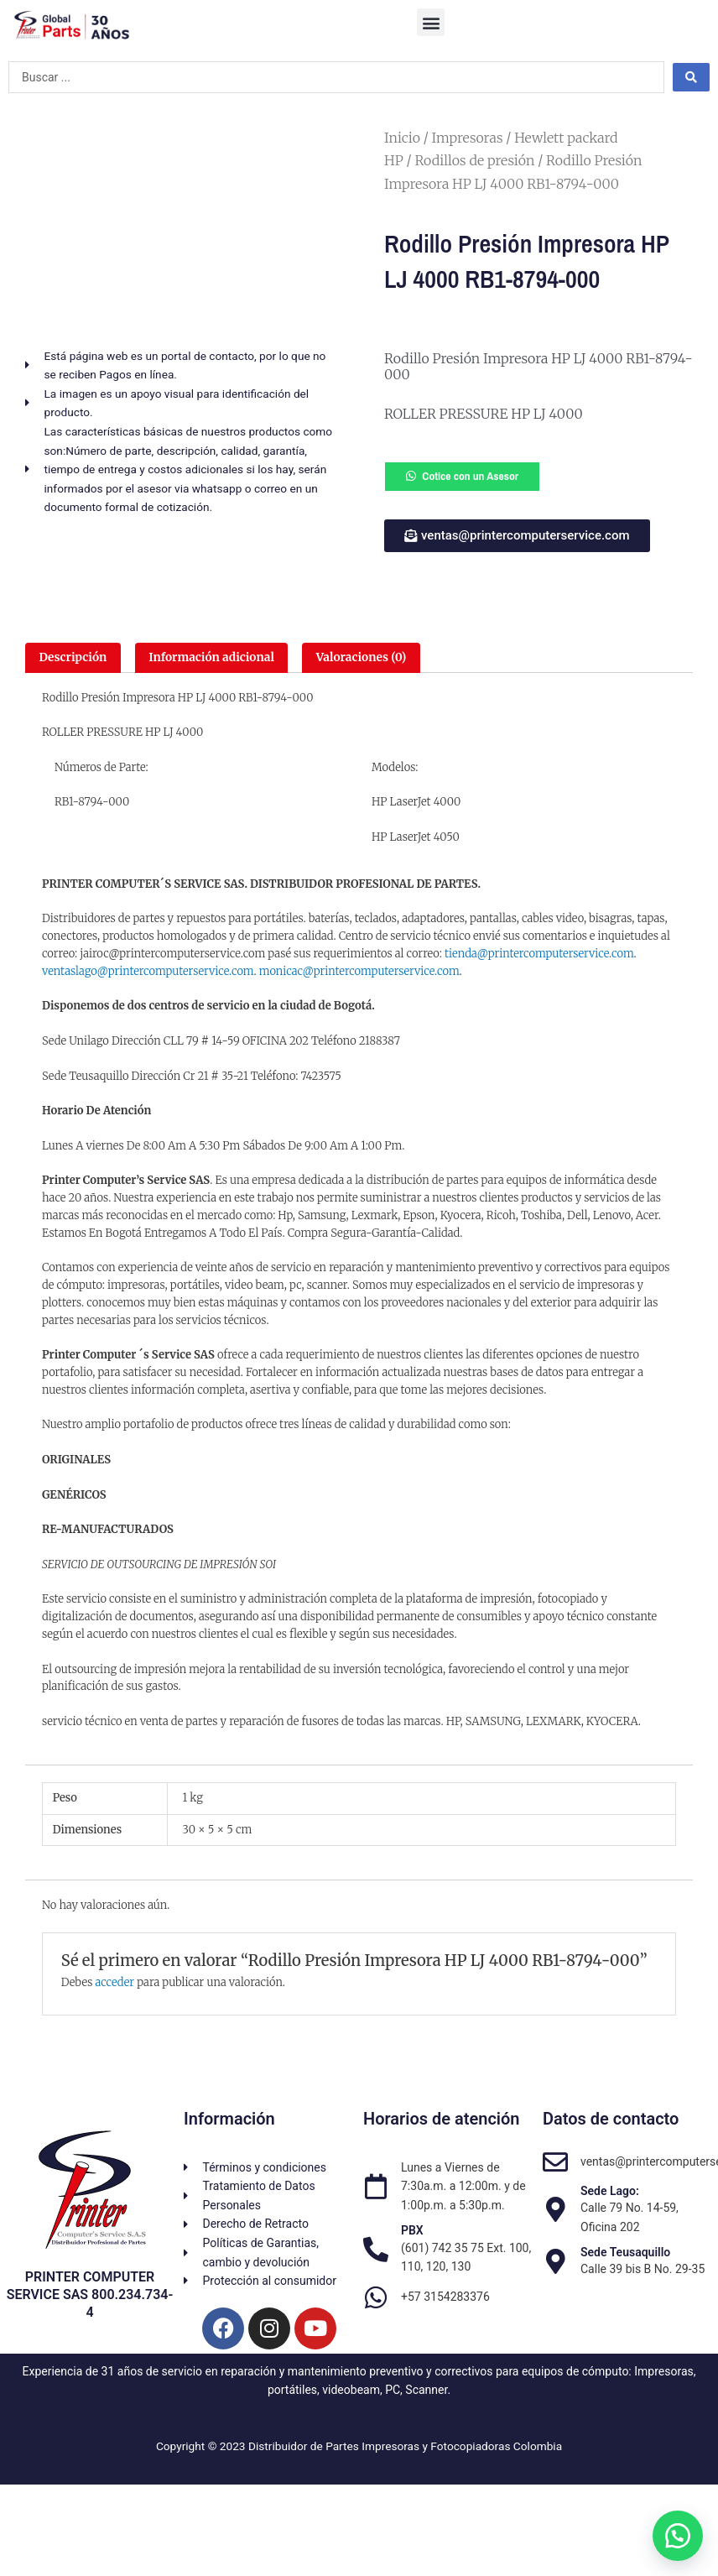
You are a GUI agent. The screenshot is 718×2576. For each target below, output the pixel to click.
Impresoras (467, 137)
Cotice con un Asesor (470, 475)
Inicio (402, 137)
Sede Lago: (609, 2191)
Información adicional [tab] (211, 657)
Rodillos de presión (474, 160)
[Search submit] (691, 77)
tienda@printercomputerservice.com (539, 953)
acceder (114, 1982)
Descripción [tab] (73, 657)
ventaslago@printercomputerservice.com (147, 971)
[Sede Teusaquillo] (555, 2261)
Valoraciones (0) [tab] (361, 657)
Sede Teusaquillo (625, 2252)
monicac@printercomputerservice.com (359, 971)
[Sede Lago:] (555, 2209)
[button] (431, 22)
